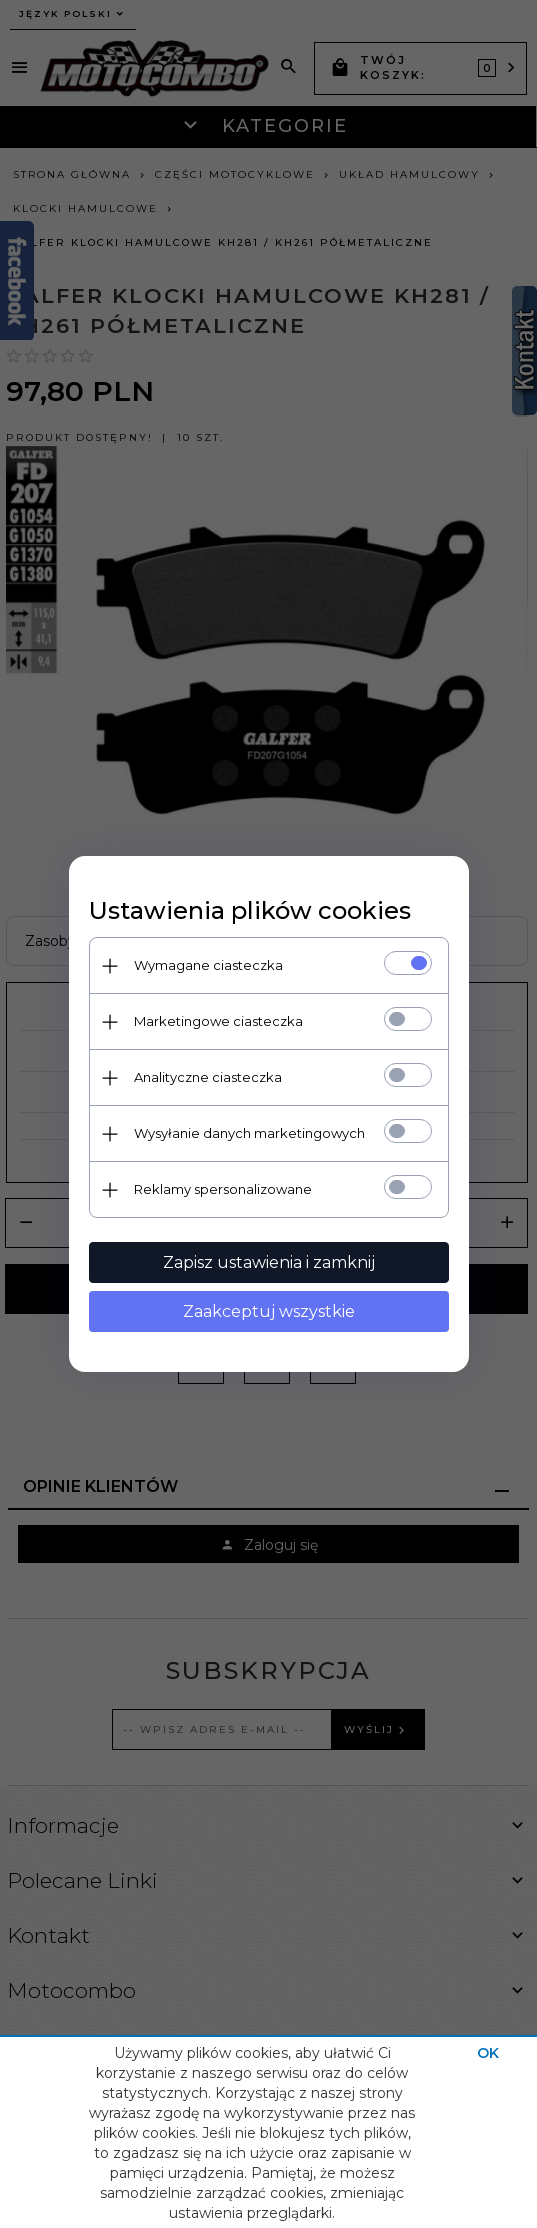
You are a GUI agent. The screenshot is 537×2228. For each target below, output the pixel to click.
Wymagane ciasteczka (208, 965)
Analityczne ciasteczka (208, 1077)
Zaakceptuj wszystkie (269, 1311)
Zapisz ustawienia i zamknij (269, 1262)
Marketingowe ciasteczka (218, 1021)
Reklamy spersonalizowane (223, 1189)
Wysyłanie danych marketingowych (249, 1133)
